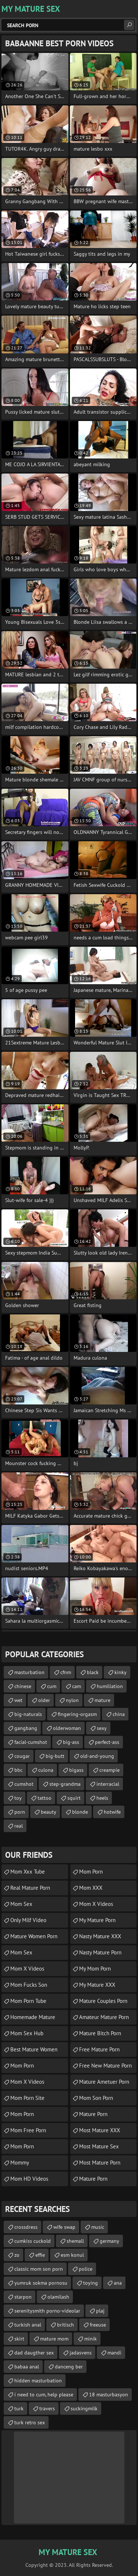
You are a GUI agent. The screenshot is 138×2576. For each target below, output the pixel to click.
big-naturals (28, 1714)
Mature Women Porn (33, 1936)
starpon (23, 2296)
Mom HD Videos (29, 2178)
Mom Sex (21, 1903)
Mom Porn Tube (28, 2000)
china (119, 1714)
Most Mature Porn (99, 2162)
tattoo (45, 1798)
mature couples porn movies (103, 2002)
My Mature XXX (97, 1984)
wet (18, 1700)
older (44, 1700)
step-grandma (65, 1784)
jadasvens (81, 2352)
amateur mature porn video (104, 2019)
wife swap (64, 2227)
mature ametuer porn (104, 2081)
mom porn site (27, 2097)
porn (19, 1812)
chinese (22, 1686)
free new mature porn (105, 2065)
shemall (75, 2241)
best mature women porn (33, 2051)
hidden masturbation (38, 2380)
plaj (100, 2310)
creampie (109, 1770)
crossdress (26, 2227)
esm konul (72, 2255)
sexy (102, 1728)
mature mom (54, 2338)
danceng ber (69, 2366)
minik (90, 2338)
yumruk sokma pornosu (40, 2283)
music (97, 2227)
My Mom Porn (95, 1968)
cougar (22, 1756)
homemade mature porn (32, 2019)
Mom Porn (22, 2065)
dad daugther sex (34, 2352)
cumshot (23, 1784)
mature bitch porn (100, 2033)
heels (102, 1798)
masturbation (29, 1672)
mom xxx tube (27, 1871)
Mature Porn (93, 2178)
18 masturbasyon (108, 2394)
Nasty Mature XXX (100, 1936)
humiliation (110, 1686)
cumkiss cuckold (32, 2241)
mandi (114, 2352)
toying (90, 2283)
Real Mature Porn (30, 1887)
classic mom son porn (38, 2269)
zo (17, 2255)
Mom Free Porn (28, 2130)
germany (109, 2241)
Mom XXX (90, 1887)
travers (47, 2408)
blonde (80, 1812)
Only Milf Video (28, 1920)
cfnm (65, 1672)
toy (18, 1798)
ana (118, 2283)
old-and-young (97, 1756)
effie (40, 2255)
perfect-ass (107, 1742)
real (18, 1826)
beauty (48, 1812)
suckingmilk (84, 2408)
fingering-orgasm (77, 1714)
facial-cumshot (30, 1742)
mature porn (93, 2114)
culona (45, 1770)
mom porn (22, 2114)
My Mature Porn (97, 1920)
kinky (120, 1672)
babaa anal (26, 2366)
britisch (65, 2324)
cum (51, 1686)
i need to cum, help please (43, 2394)
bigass (76, 1770)
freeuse (98, 2324)
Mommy (19, 2162)
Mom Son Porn (96, 2097)
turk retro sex (29, 2422)
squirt (74, 1798)
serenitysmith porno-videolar (47, 2310)
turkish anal (27, 2324)
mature (102, 1700)
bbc (18, 1770)
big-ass (71, 1742)
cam (76, 1686)
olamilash (58, 2296)
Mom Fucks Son (28, 1984)
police (85, 2269)
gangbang (25, 1728)
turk (19, 2408)
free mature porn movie (99, 2051)
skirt (19, 2338)
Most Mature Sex (99, 2146)
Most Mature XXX (99, 2130)
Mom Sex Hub (26, 2033)
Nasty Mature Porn (100, 1952)
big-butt (55, 1756)
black (93, 1672)
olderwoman (67, 1728)
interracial (107, 1784)
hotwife (112, 1812)
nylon (72, 1700)
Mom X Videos (27, 1968)
